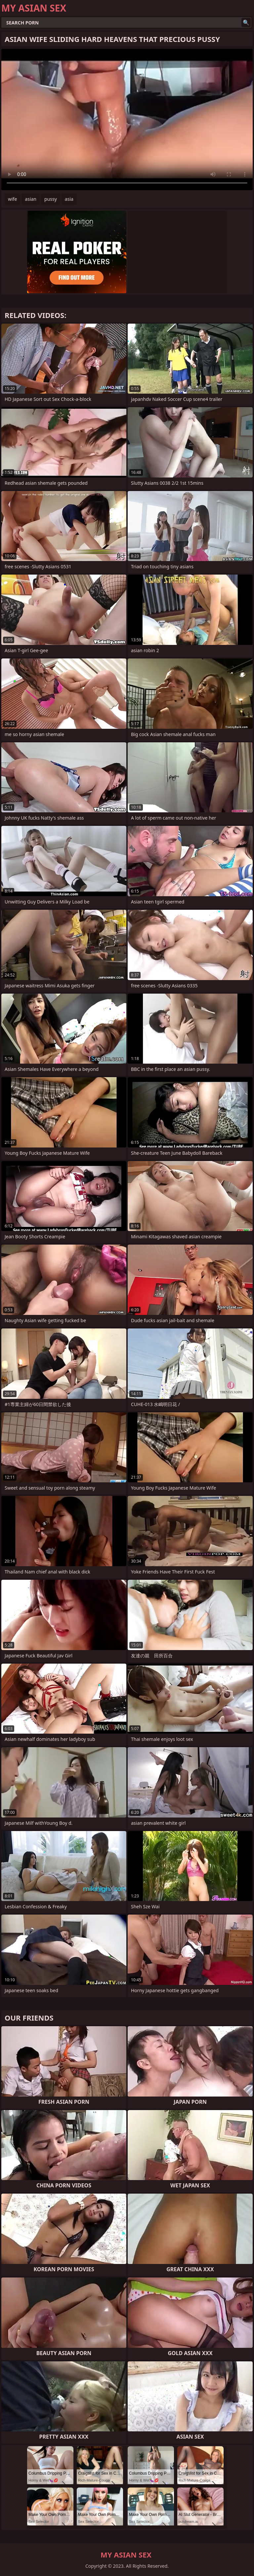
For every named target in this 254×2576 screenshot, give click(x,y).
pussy (50, 199)
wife (12, 199)
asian (30, 199)
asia (69, 199)
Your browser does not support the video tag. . (127, 119)
